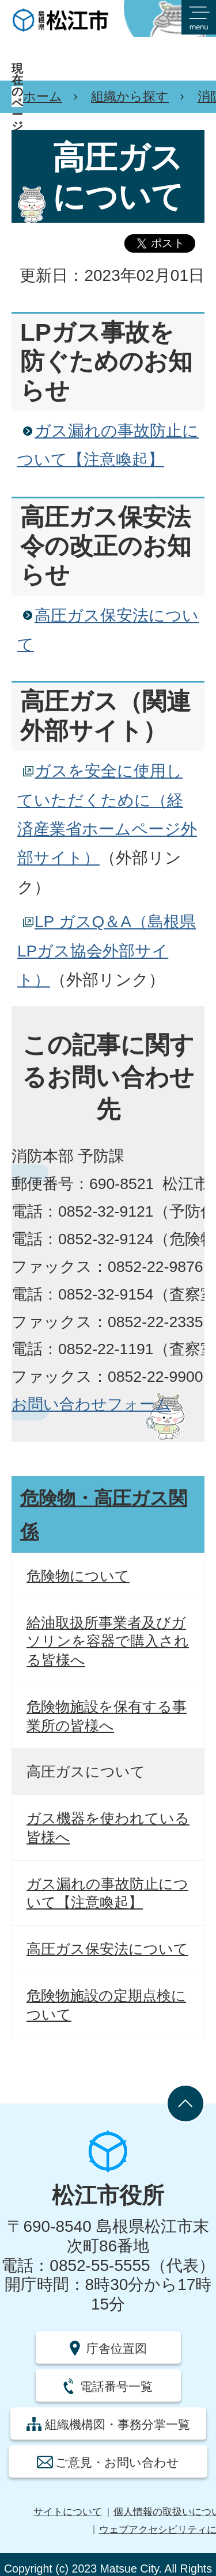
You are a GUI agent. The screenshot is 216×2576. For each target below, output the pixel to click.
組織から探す (130, 96)
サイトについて (67, 2511)
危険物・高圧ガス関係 (103, 1515)
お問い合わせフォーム (91, 1404)
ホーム (42, 96)
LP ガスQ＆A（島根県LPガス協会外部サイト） (106, 951)
